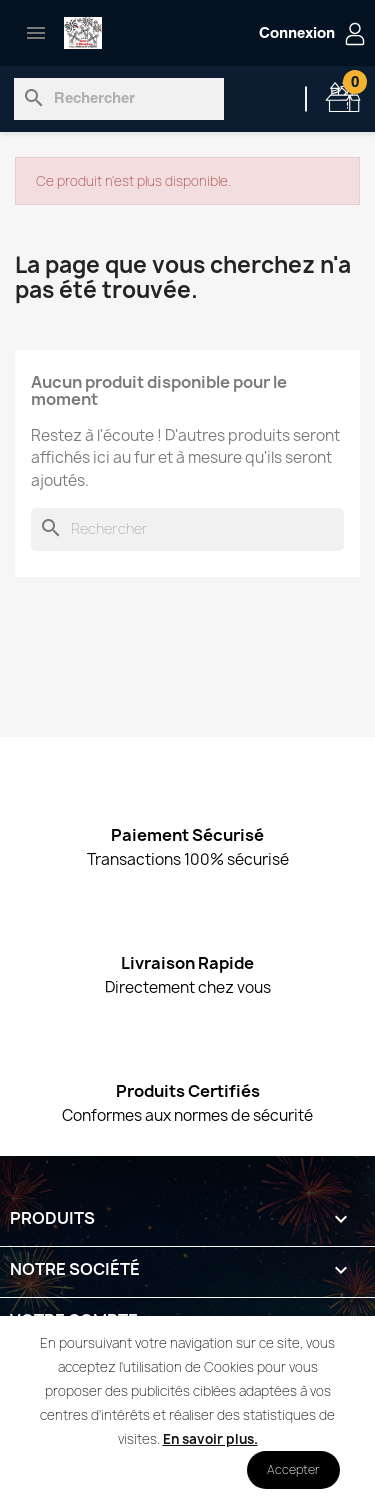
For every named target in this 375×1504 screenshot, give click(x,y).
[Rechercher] (119, 99)
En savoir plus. (210, 1439)
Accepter (293, 1469)
